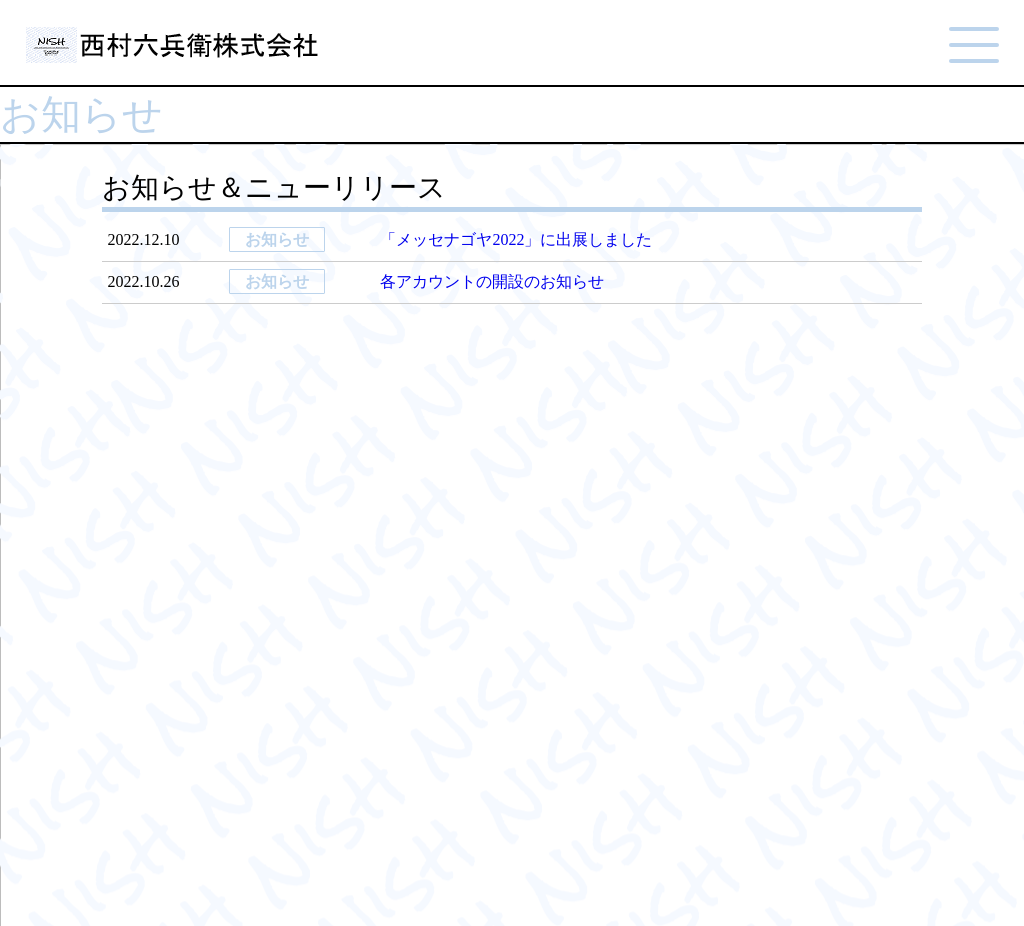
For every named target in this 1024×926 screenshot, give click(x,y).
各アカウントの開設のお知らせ (492, 281)
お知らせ (277, 239)
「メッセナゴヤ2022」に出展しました (516, 239)
